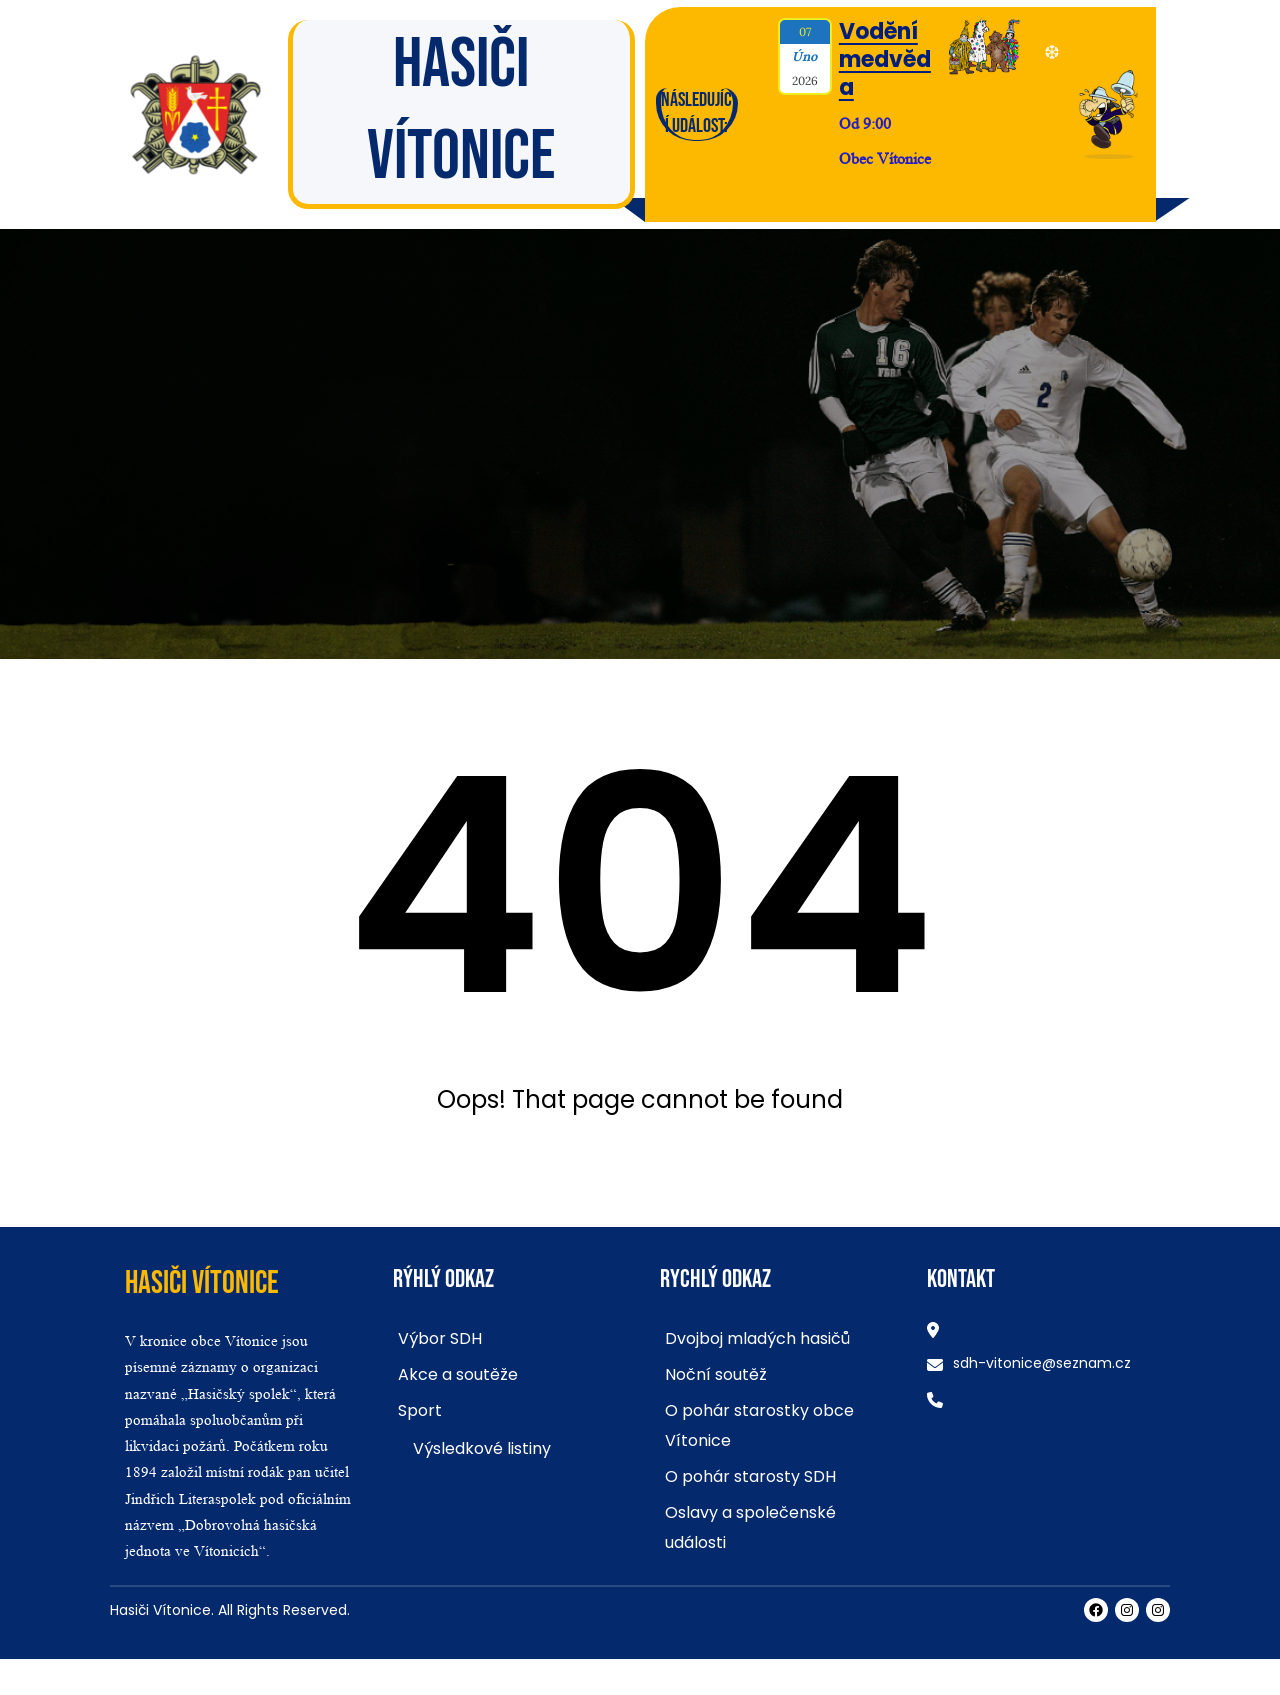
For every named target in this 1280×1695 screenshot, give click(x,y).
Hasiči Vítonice (202, 1283)
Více (851, 191)
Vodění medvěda (885, 59)
